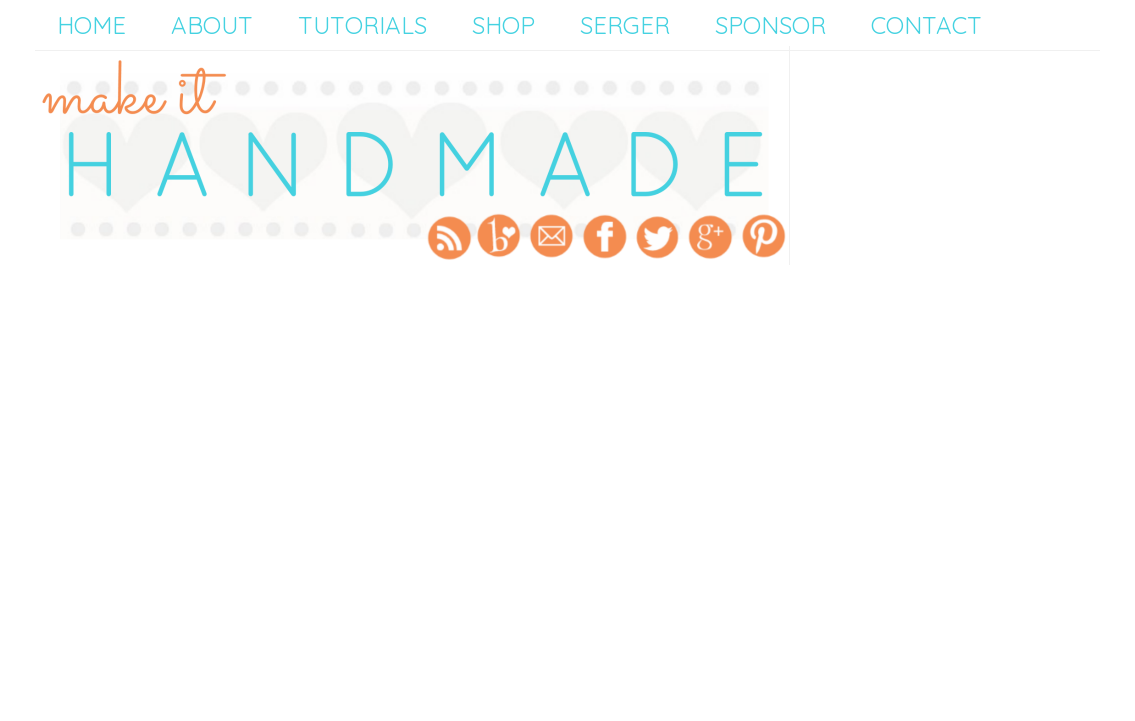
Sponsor (770, 25)
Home (91, 25)
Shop (503, 25)
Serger (625, 25)
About (212, 25)
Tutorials (362, 25)
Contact (926, 25)
